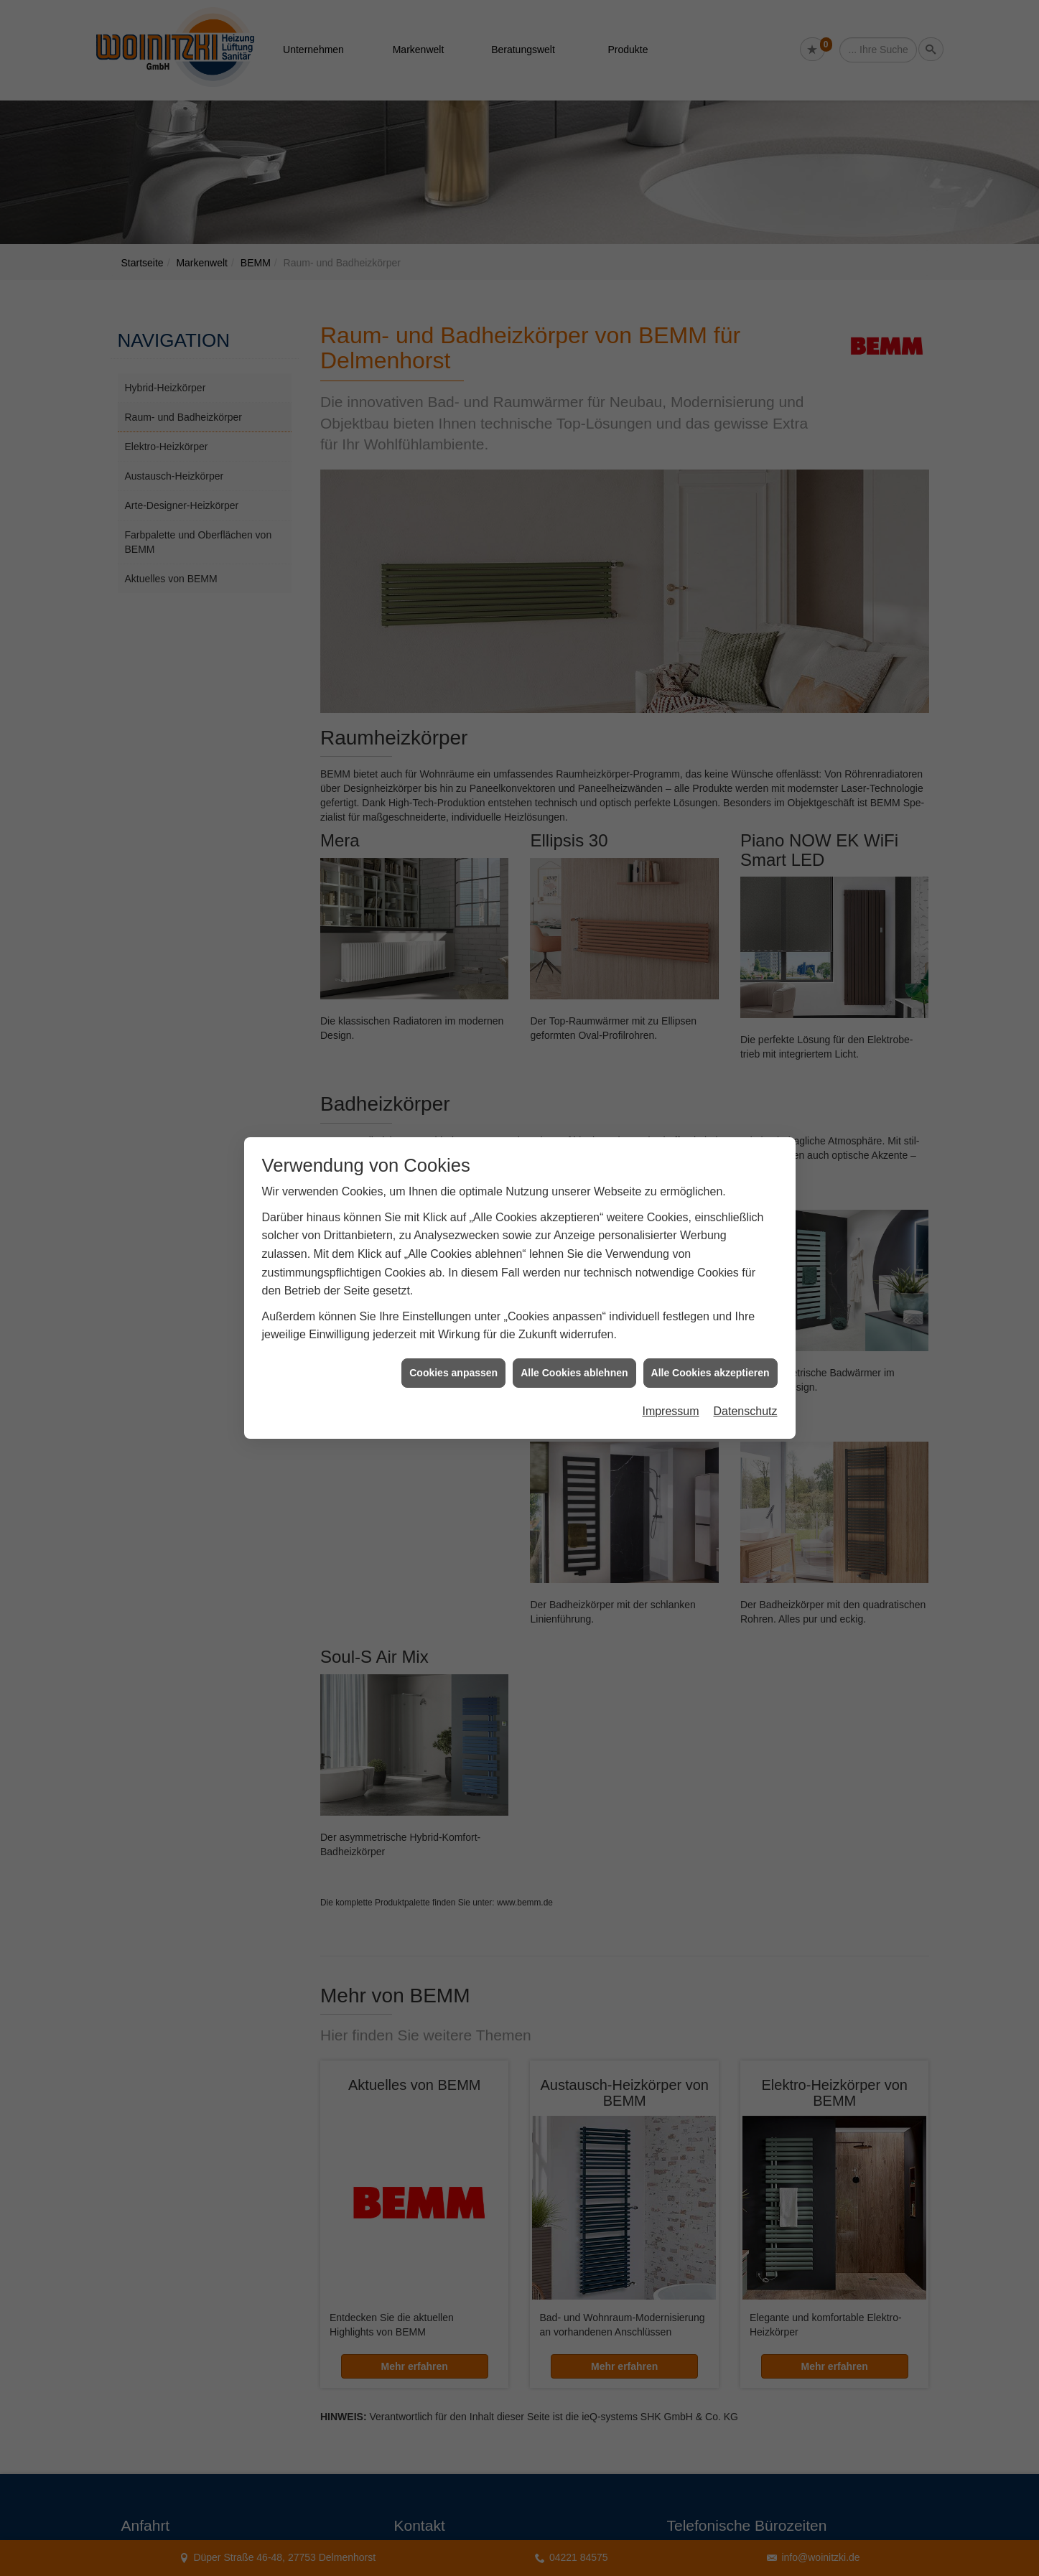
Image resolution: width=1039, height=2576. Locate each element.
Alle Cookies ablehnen (574, 1372)
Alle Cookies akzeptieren (710, 1372)
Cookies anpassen (453, 1372)
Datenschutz (746, 1411)
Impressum (670, 1411)
